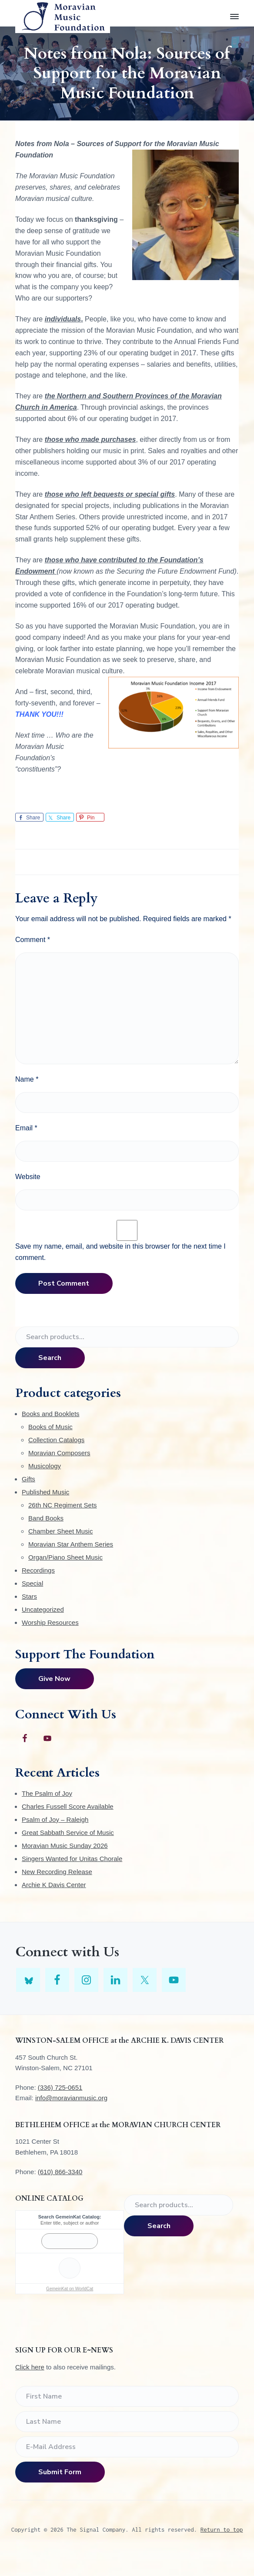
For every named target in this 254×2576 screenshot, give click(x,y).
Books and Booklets (51, 1413)
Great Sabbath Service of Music (68, 1832)
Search (49, 1358)
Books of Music (50, 1426)
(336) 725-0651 (60, 2087)
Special (32, 1583)
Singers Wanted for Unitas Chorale (72, 1858)
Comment (32, 939)
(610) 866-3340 (60, 2171)
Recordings (38, 1570)
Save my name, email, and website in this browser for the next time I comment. (120, 1252)
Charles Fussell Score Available (68, 1806)
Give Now (54, 1679)
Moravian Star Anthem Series (70, 1544)
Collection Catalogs (56, 1439)
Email (26, 1128)
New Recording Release (57, 1871)
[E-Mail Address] (127, 2446)
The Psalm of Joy (47, 1793)
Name (26, 1079)
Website (27, 1176)
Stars (29, 1596)
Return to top (222, 2529)
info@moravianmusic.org (71, 2098)
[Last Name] (127, 2421)
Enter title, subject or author (69, 2222)
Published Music (45, 1492)
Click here (29, 2367)
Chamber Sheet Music (60, 1531)
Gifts (28, 1479)
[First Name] (127, 2396)
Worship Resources (50, 1622)
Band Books (46, 1518)
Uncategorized (43, 1609)
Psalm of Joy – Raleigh (55, 1819)
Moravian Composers (59, 1453)
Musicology (44, 1466)
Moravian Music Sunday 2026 (65, 1845)
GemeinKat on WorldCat (69, 2288)
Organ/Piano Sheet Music (65, 1557)
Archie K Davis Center (54, 1884)
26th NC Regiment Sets (62, 1505)
